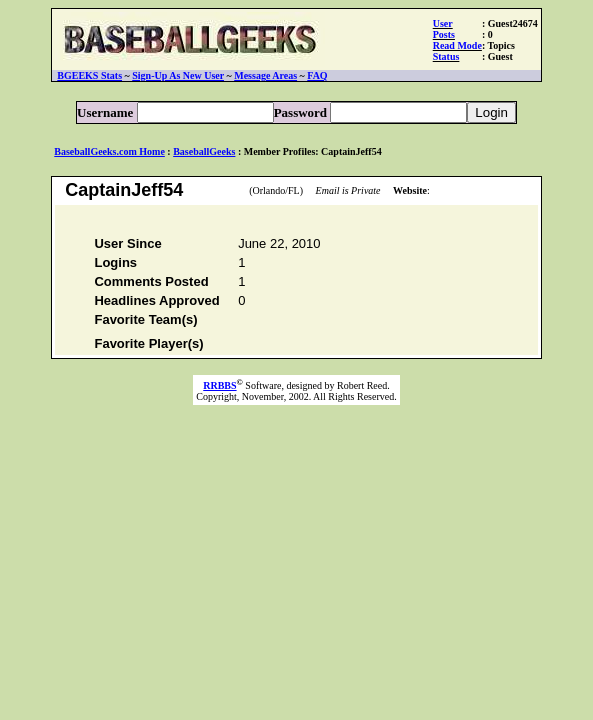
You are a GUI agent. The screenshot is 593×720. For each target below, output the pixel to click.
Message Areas (265, 75)
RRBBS (219, 388)
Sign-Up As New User (178, 75)
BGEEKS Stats (89, 75)
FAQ (317, 75)
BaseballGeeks (204, 151)
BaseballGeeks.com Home (109, 151)
